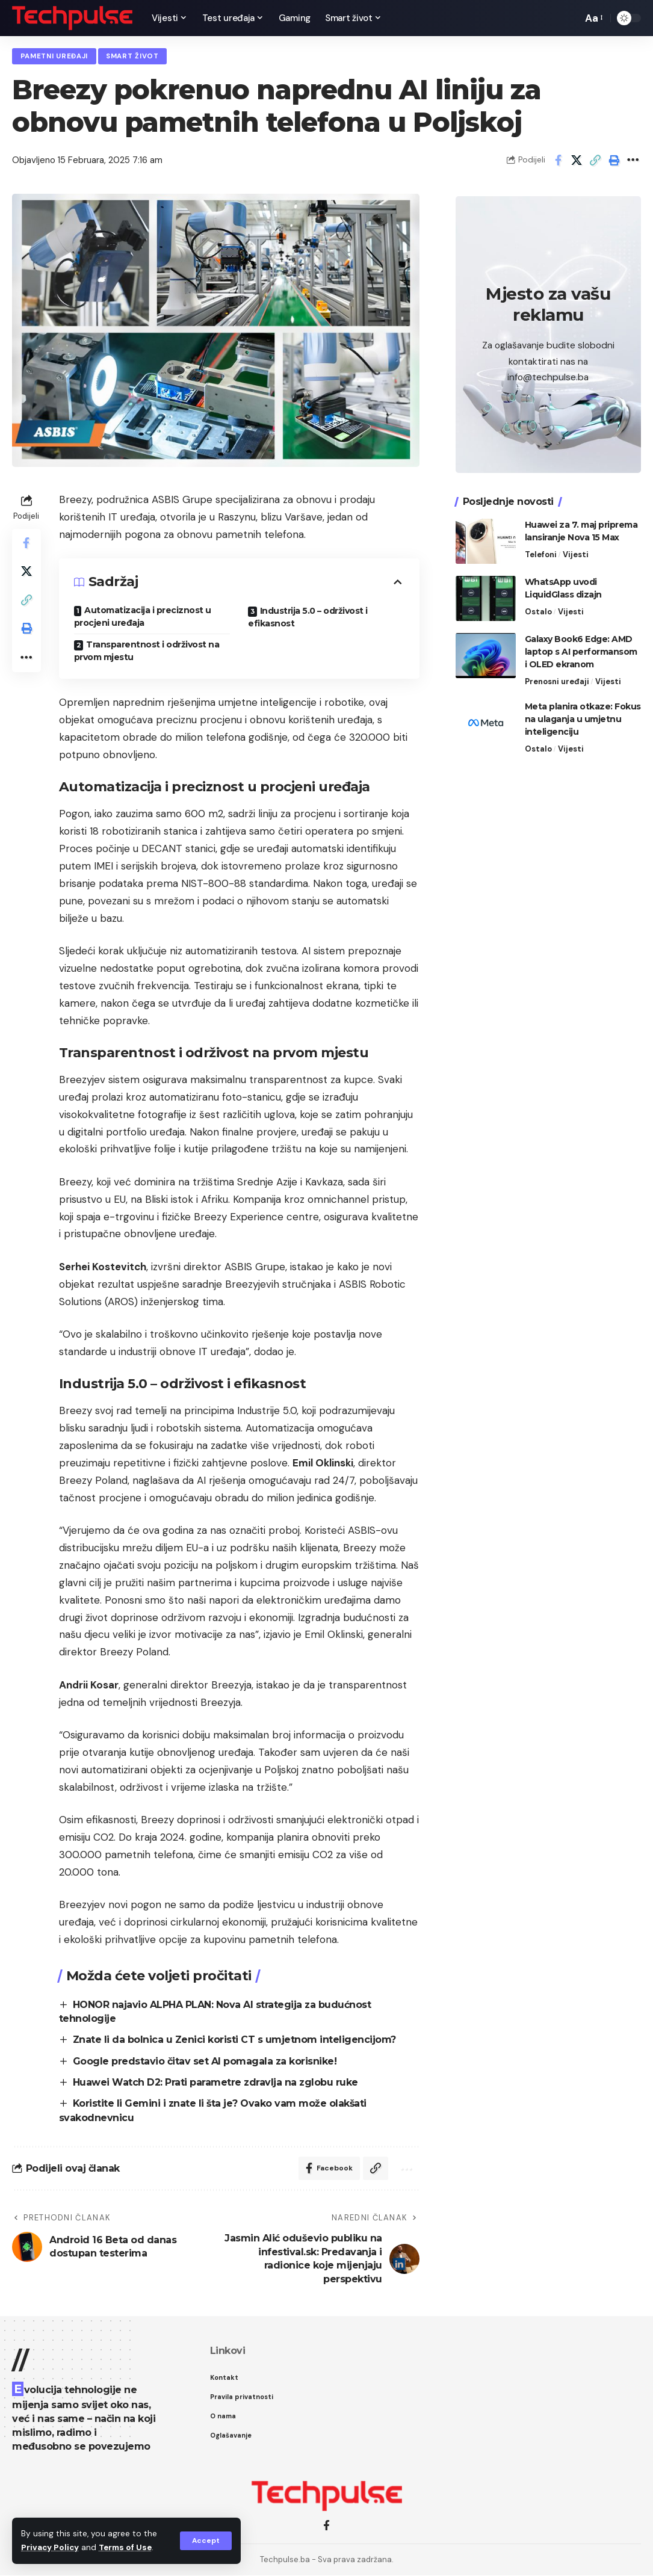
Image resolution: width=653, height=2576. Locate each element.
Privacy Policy (50, 2548)
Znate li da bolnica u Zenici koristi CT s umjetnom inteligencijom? (235, 2040)
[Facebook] (326, 2526)
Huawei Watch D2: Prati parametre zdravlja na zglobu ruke (216, 2083)
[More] (632, 160)
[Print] (613, 160)
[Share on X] (576, 160)
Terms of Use (127, 2548)
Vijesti (576, 553)
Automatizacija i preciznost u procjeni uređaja (142, 616)
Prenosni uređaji (557, 680)
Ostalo (538, 610)
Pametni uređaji (54, 56)
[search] (570, 18)
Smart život (133, 56)
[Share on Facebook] (557, 160)
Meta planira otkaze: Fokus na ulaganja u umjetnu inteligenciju (583, 717)
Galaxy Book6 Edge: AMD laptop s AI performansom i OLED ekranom (581, 650)
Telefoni (541, 553)
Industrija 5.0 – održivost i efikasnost (308, 617)
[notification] (552, 18)
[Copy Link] (595, 160)
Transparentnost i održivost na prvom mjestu (147, 651)
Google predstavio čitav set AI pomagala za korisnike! (205, 2061)
